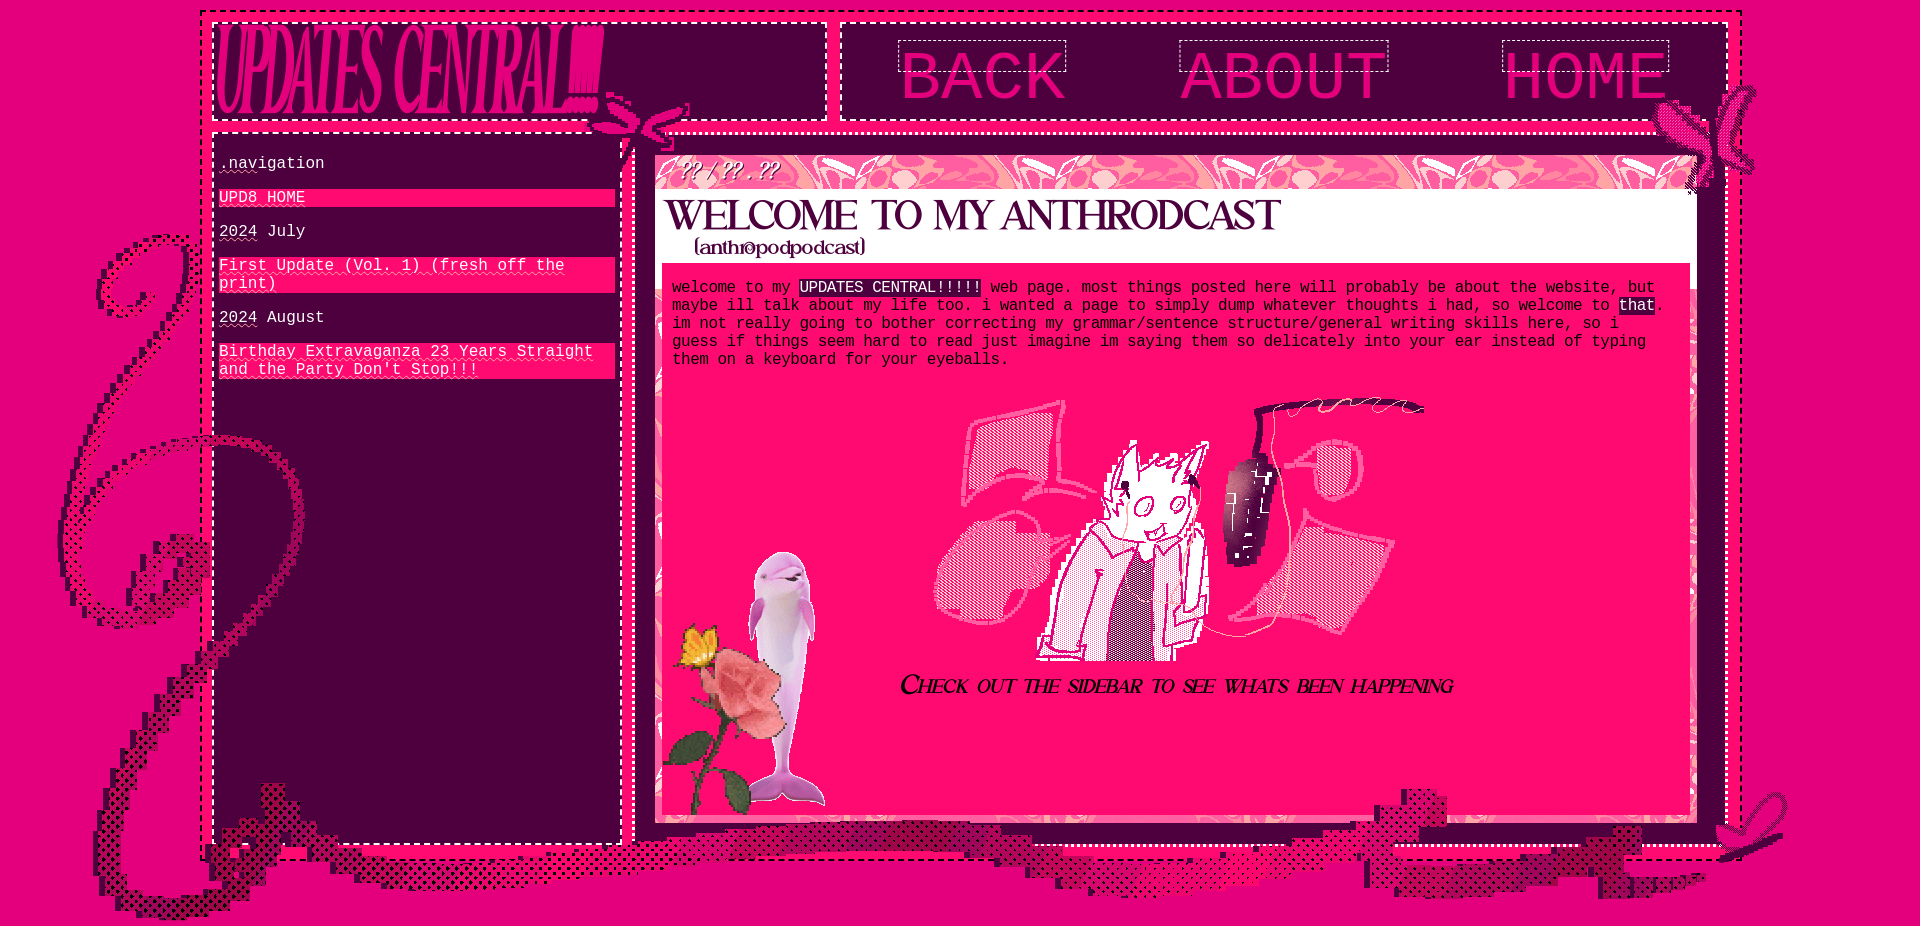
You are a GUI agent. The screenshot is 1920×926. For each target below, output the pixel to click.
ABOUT (1283, 80)
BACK (983, 80)
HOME (1586, 80)
